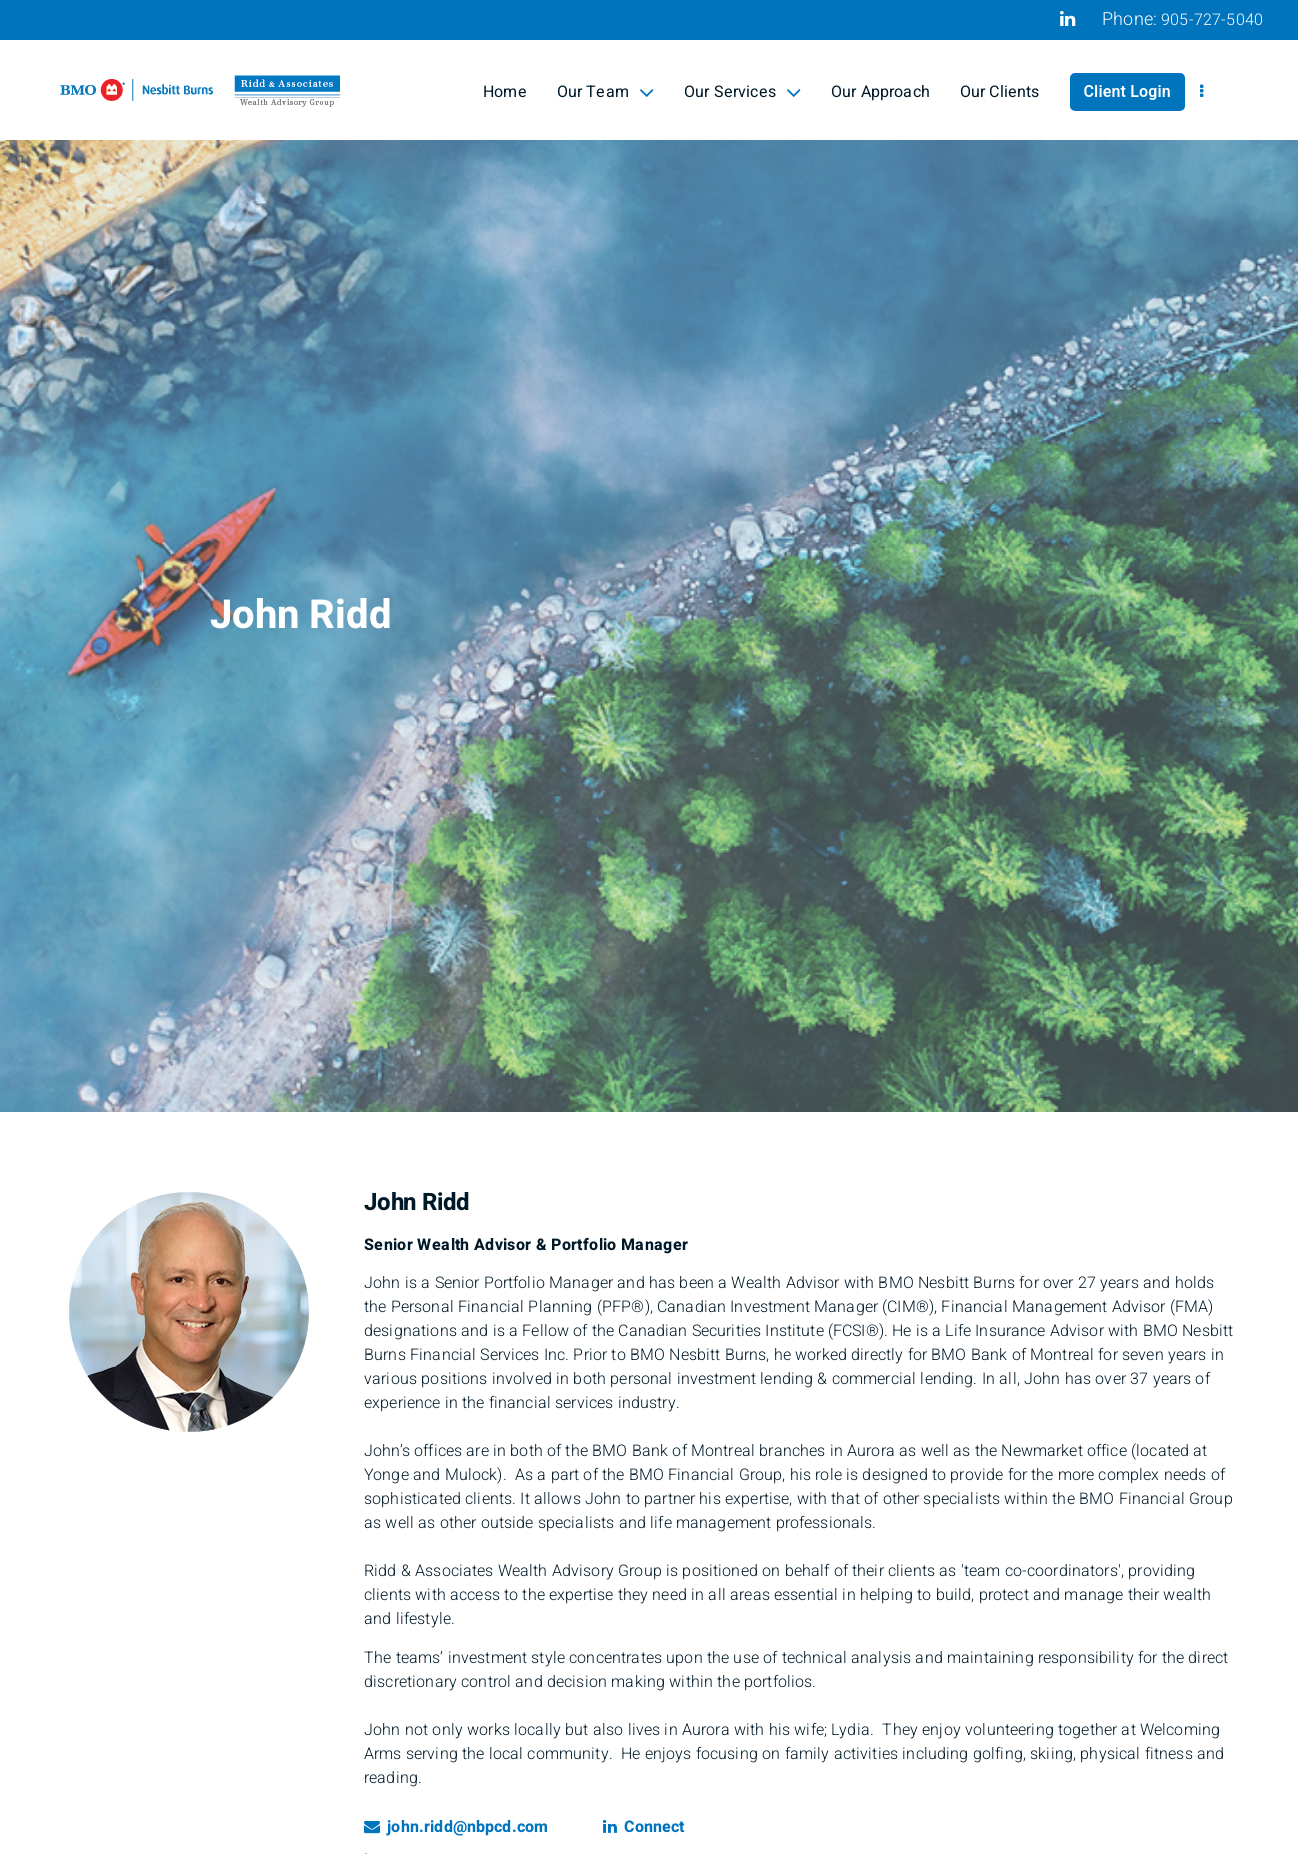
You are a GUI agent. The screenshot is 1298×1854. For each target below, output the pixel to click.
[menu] (1201, 92)
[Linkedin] (1067, 19)
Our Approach (880, 92)
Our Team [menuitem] (605, 92)
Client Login (1127, 92)
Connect (643, 1827)
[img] (649, 556)
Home (505, 92)
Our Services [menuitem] (742, 92)
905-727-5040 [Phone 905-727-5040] (1212, 20)
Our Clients (1000, 92)
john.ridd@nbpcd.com (456, 1827)
